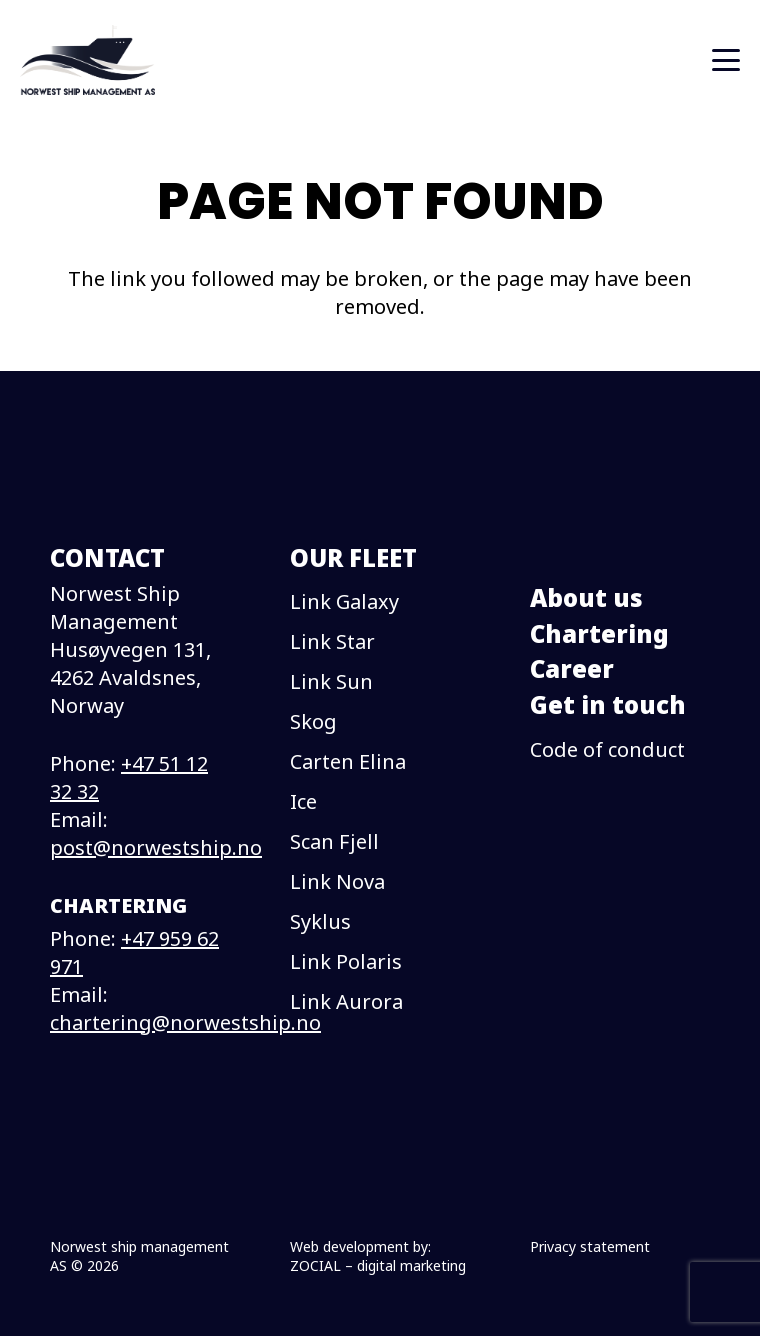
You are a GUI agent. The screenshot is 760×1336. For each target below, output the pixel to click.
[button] (726, 60)
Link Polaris (346, 961)
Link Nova (337, 881)
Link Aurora (346, 1001)
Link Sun (331, 681)
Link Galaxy (344, 601)
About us (586, 597)
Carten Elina (348, 761)
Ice (303, 801)
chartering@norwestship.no (185, 1022)
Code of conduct (607, 749)
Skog (313, 721)
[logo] (87, 60)
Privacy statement (590, 1246)
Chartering (599, 633)
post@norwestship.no (156, 847)
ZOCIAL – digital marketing (378, 1265)
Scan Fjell (334, 841)
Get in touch (608, 704)
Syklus (320, 921)
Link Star (332, 641)
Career (572, 668)
